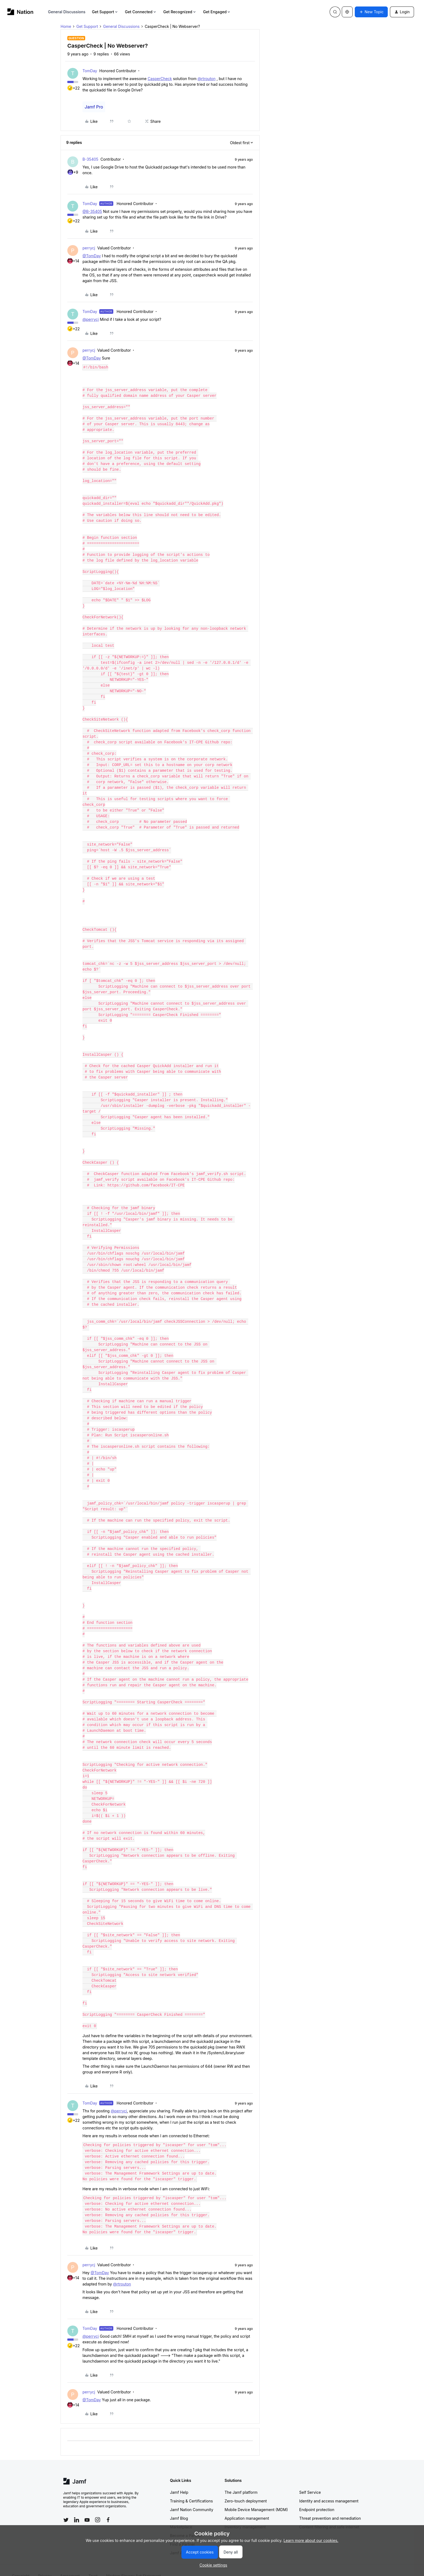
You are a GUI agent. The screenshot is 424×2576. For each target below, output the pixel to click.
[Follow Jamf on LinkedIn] (76, 2508)
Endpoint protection (316, 2498)
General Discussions (66, 11)
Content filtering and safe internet (329, 2515)
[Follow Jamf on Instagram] (97, 2508)
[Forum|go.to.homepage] (20, 11)
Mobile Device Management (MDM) (256, 2498)
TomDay (89, 70)
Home (66, 26)
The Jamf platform (241, 2481)
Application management (247, 2507)
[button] (371, 11)
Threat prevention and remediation (330, 2507)
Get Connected (141, 11)
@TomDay (91, 255)
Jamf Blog (179, 2507)
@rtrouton (207, 78)
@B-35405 (92, 211)
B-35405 (90, 159)
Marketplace (181, 2515)
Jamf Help (179, 2481)
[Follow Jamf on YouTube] (87, 2508)
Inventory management (245, 2515)
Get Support (105, 11)
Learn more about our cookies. (311, 2540)
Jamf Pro (94, 107)
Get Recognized (180, 11)
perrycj (88, 248)
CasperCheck (160, 78)
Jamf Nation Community (191, 2498)
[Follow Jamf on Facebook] (108, 2508)
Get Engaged (217, 11)
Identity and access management (329, 2489)
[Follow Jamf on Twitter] (66, 2508)
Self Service (310, 2481)
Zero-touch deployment (246, 2489)
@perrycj (90, 319)
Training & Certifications (191, 2489)
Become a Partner (186, 2524)
